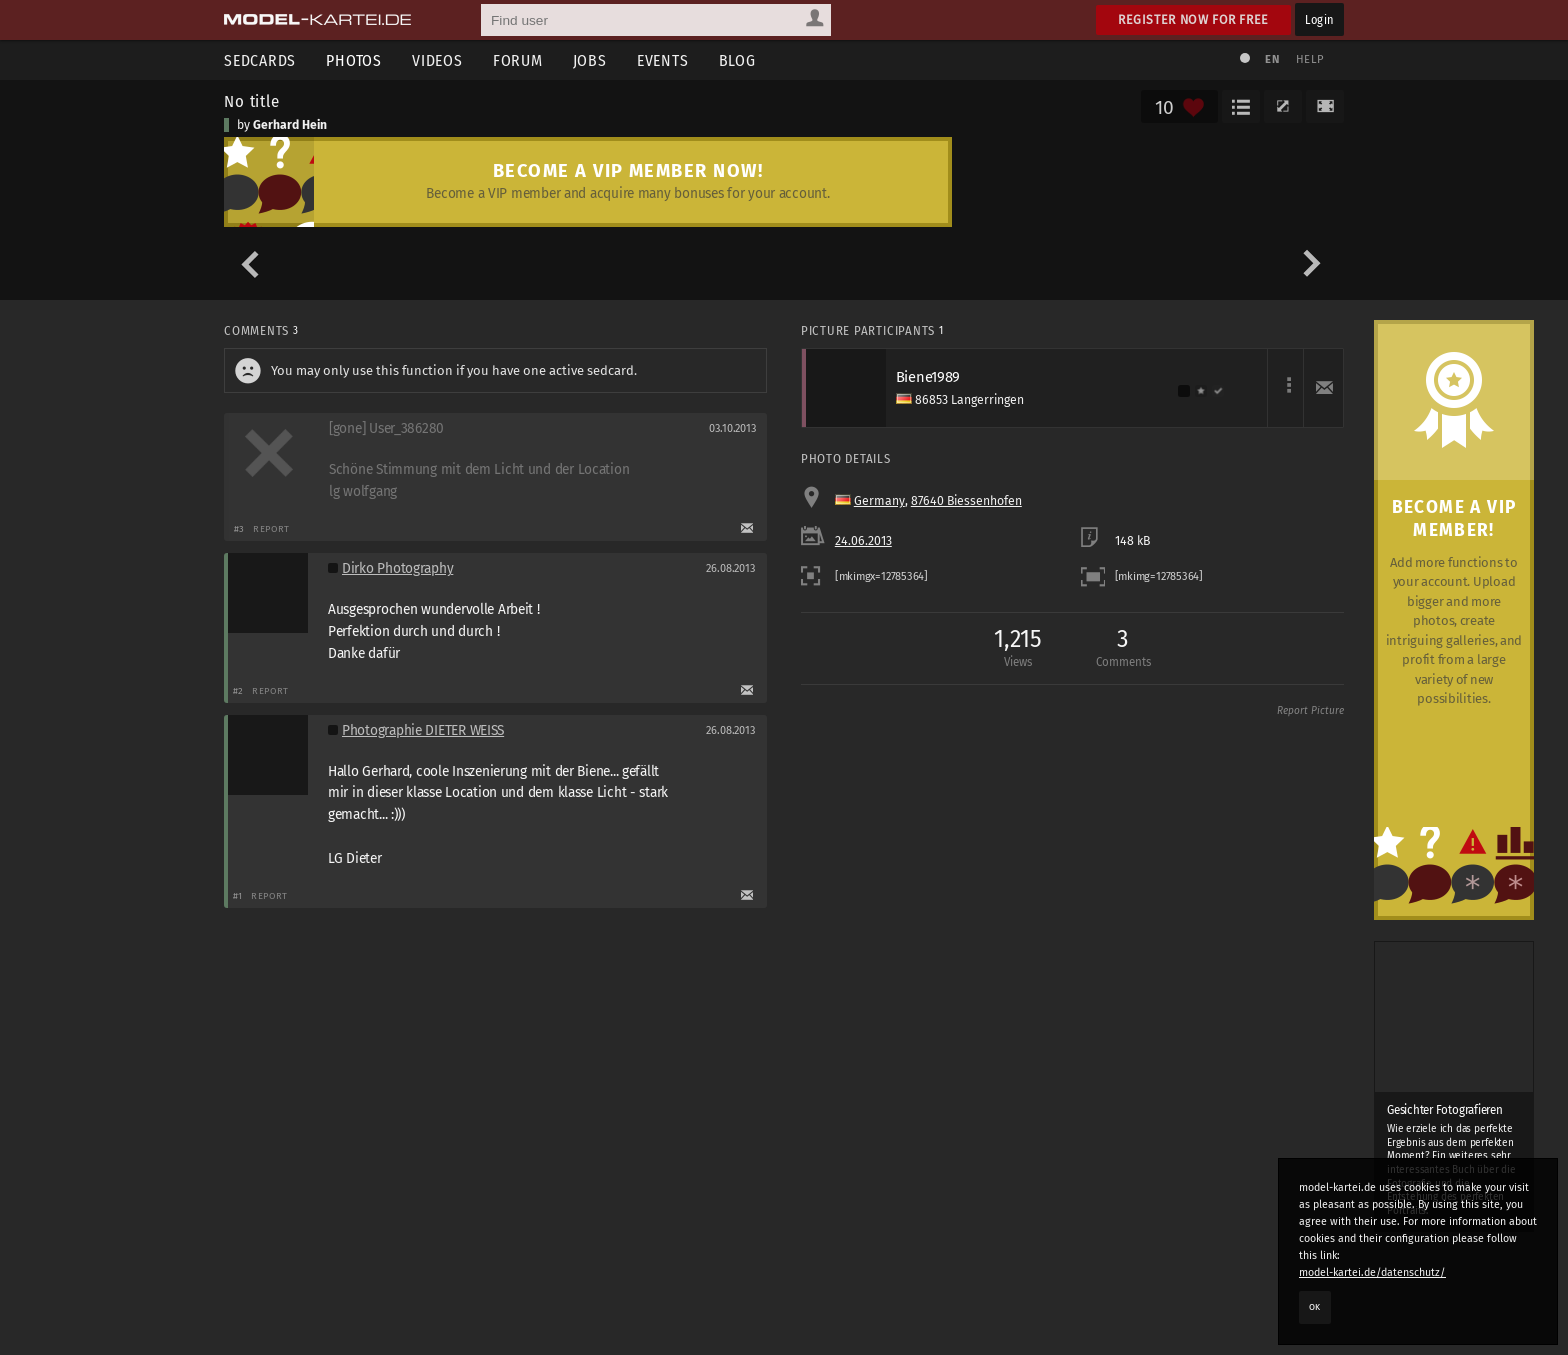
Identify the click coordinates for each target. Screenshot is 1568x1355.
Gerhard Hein (290, 125)
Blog (737, 60)
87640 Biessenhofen (966, 501)
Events (663, 60)
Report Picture (1310, 711)
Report (271, 528)
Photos (354, 60)
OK (1315, 1307)
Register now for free (1193, 19)
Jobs (590, 60)
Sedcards (260, 60)
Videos (437, 60)
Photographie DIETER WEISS (423, 730)
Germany (879, 501)
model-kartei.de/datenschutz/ (1372, 1272)
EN (1272, 59)
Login (1319, 19)
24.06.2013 (863, 541)
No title (252, 101)
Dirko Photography (397, 568)
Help (1310, 59)
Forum (518, 60)
